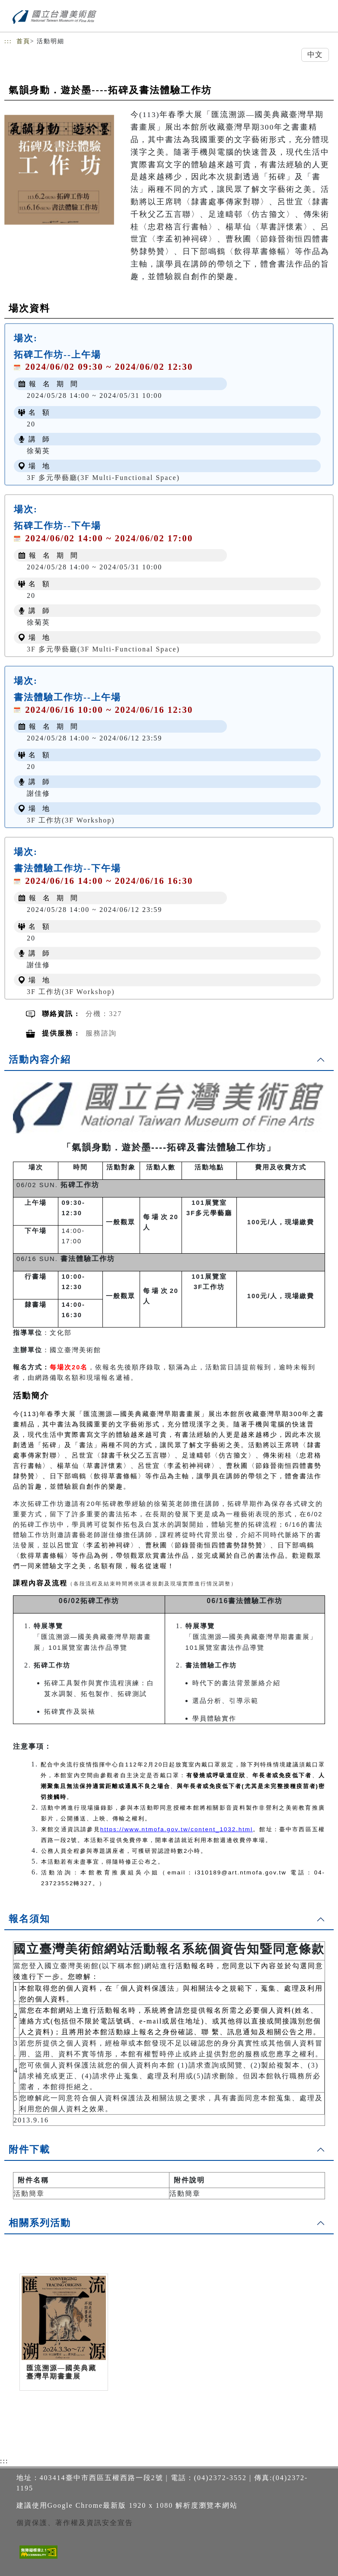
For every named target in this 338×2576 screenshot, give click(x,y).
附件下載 (29, 2149)
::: (8, 41)
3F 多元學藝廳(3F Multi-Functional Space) (103, 477)
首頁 (23, 41)
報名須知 (29, 1918)
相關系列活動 (40, 2222)
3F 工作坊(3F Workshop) (71, 820)
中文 (315, 55)
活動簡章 (29, 2193)
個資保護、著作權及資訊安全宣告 (74, 2522)
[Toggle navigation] (325, 18)
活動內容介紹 (40, 1059)
